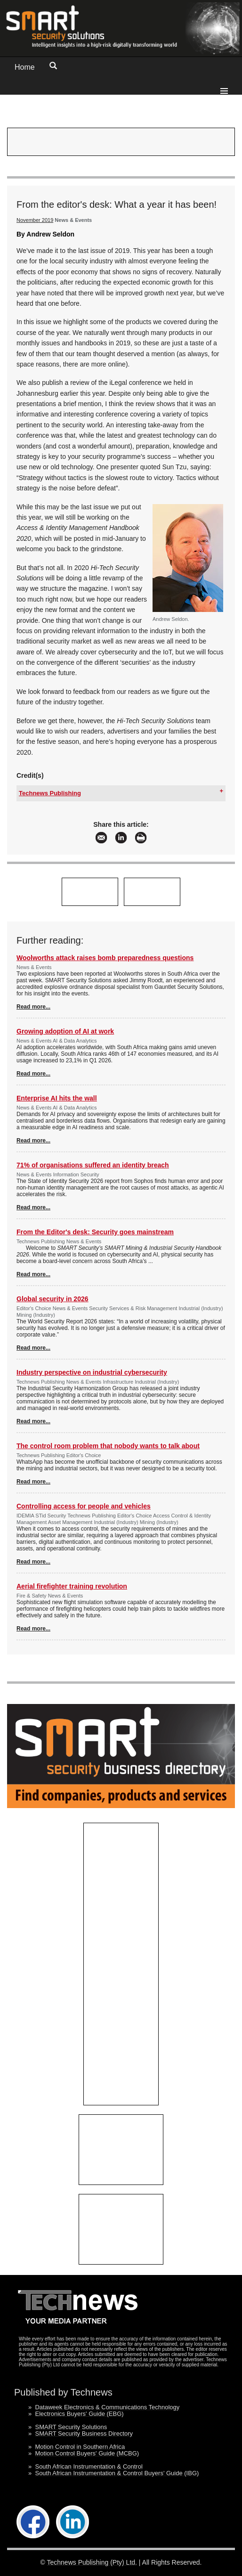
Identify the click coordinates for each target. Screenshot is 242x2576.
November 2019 (34, 220)
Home (25, 67)
